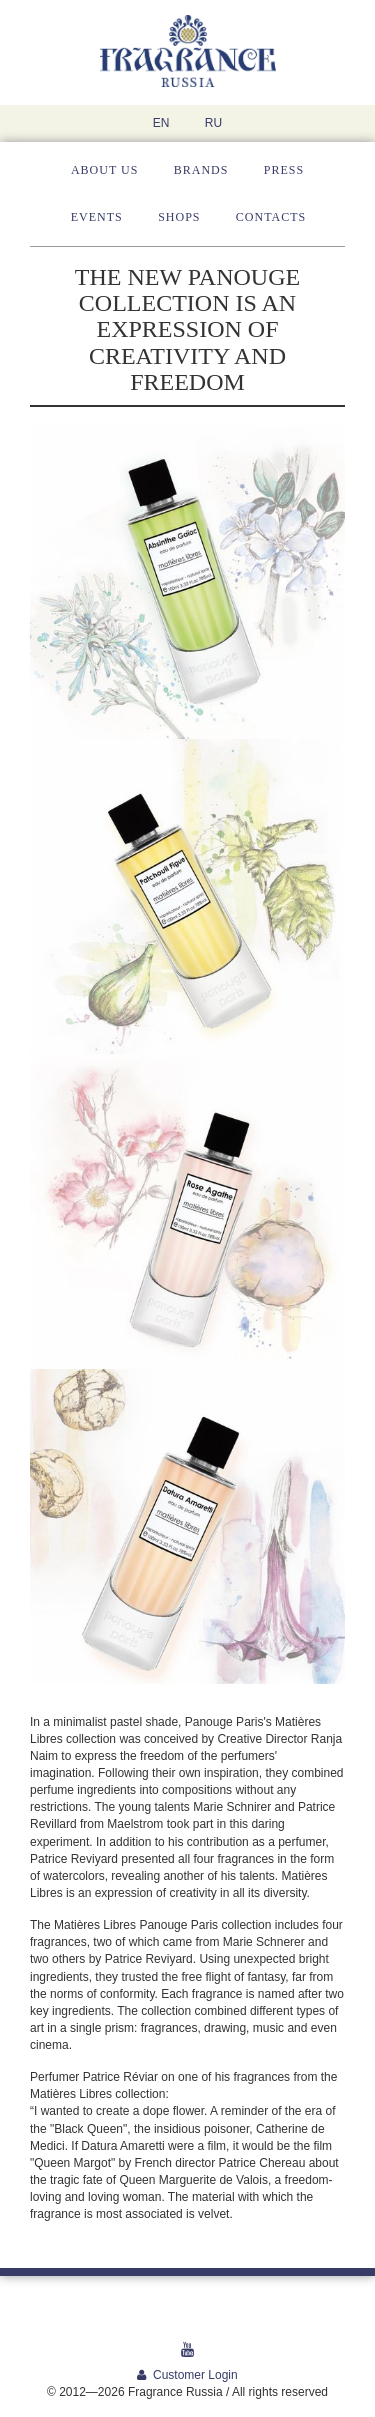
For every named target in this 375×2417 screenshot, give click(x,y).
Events (97, 217)
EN (161, 123)
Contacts (271, 217)
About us (104, 170)
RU (213, 123)
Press (284, 170)
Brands (201, 170)
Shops (179, 217)
